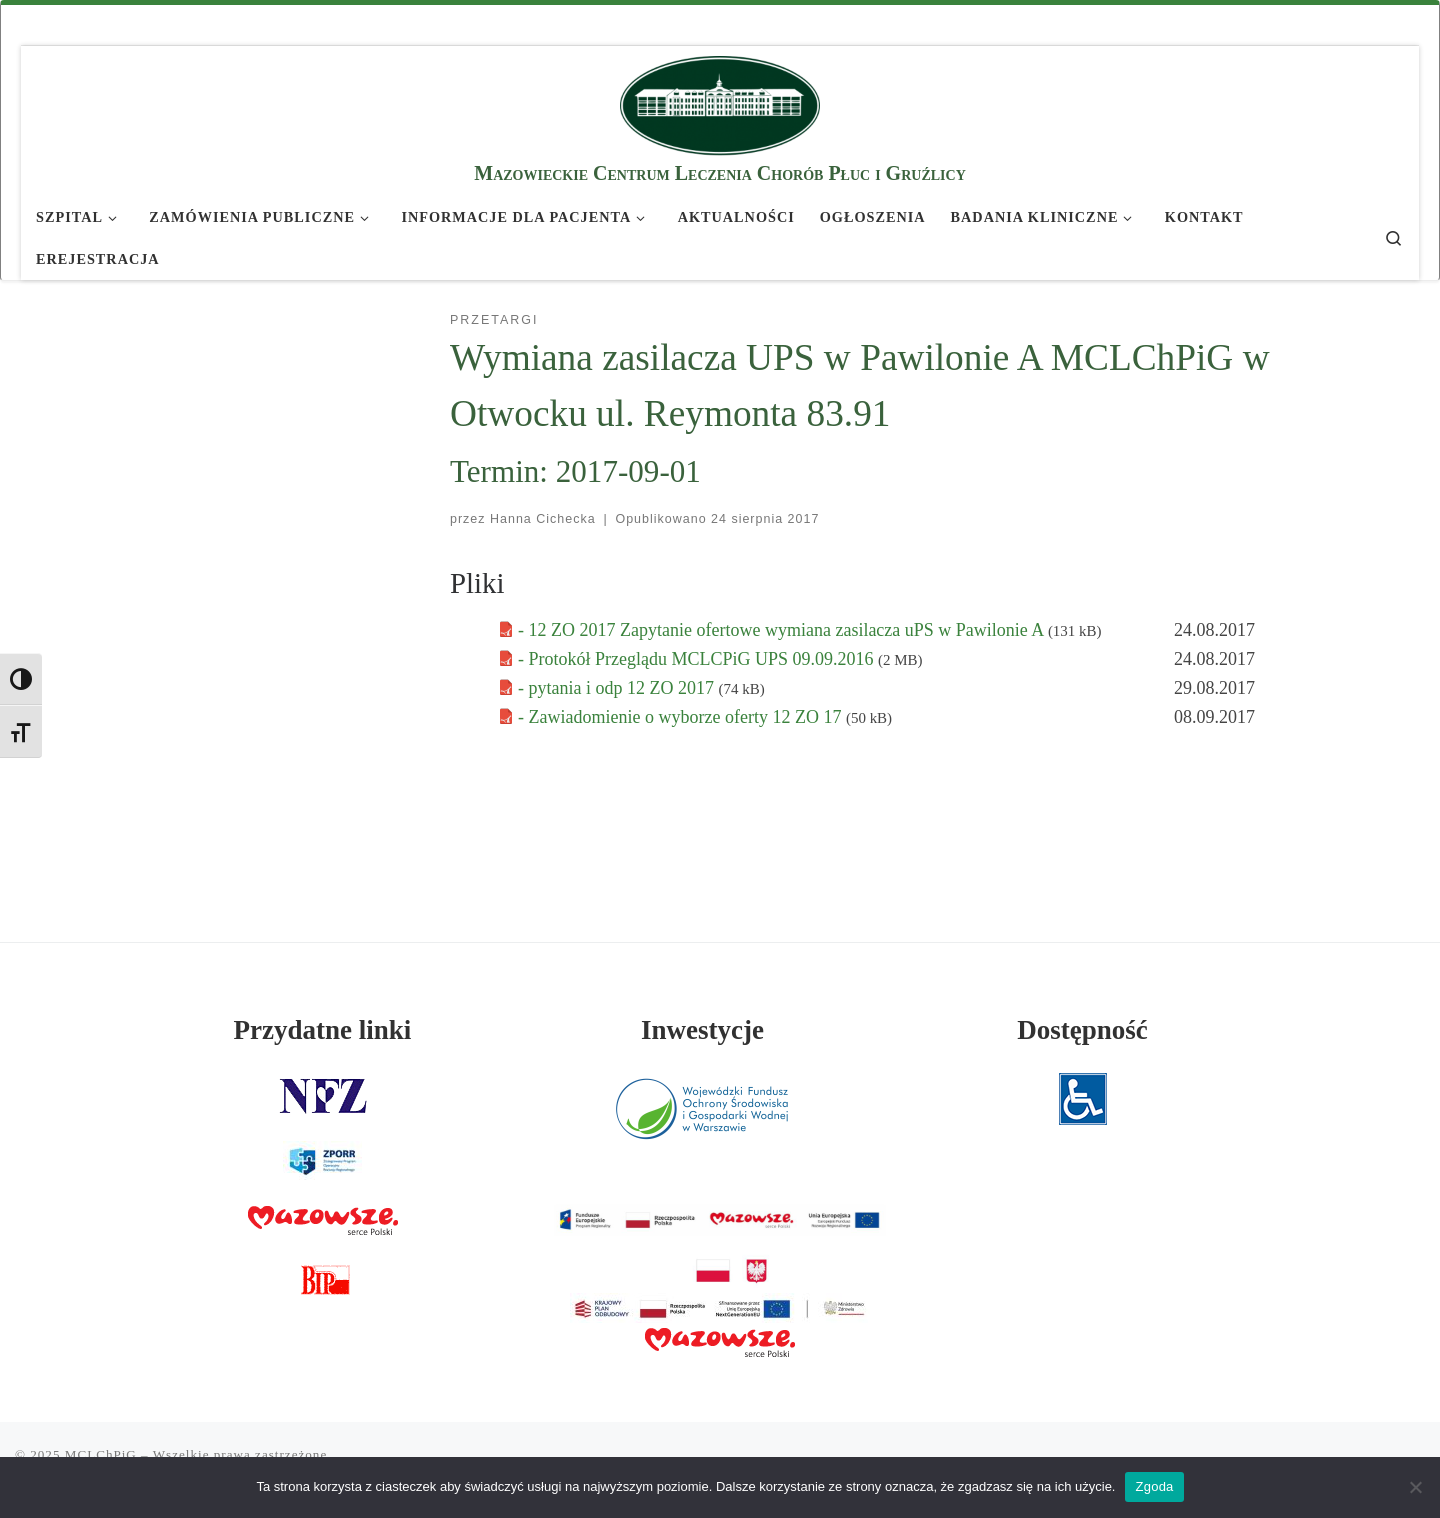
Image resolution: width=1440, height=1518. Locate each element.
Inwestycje (702, 1030)
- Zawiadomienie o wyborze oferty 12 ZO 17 (682, 717)
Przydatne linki (323, 1030)
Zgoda (1154, 1486)
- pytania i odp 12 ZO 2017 (618, 688)
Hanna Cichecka (543, 519)
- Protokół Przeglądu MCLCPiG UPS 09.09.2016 (698, 659)
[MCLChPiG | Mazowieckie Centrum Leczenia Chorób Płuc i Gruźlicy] (720, 102)
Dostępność (1082, 1030)
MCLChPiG (101, 1454)
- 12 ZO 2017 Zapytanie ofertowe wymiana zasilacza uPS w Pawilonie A (783, 630)
